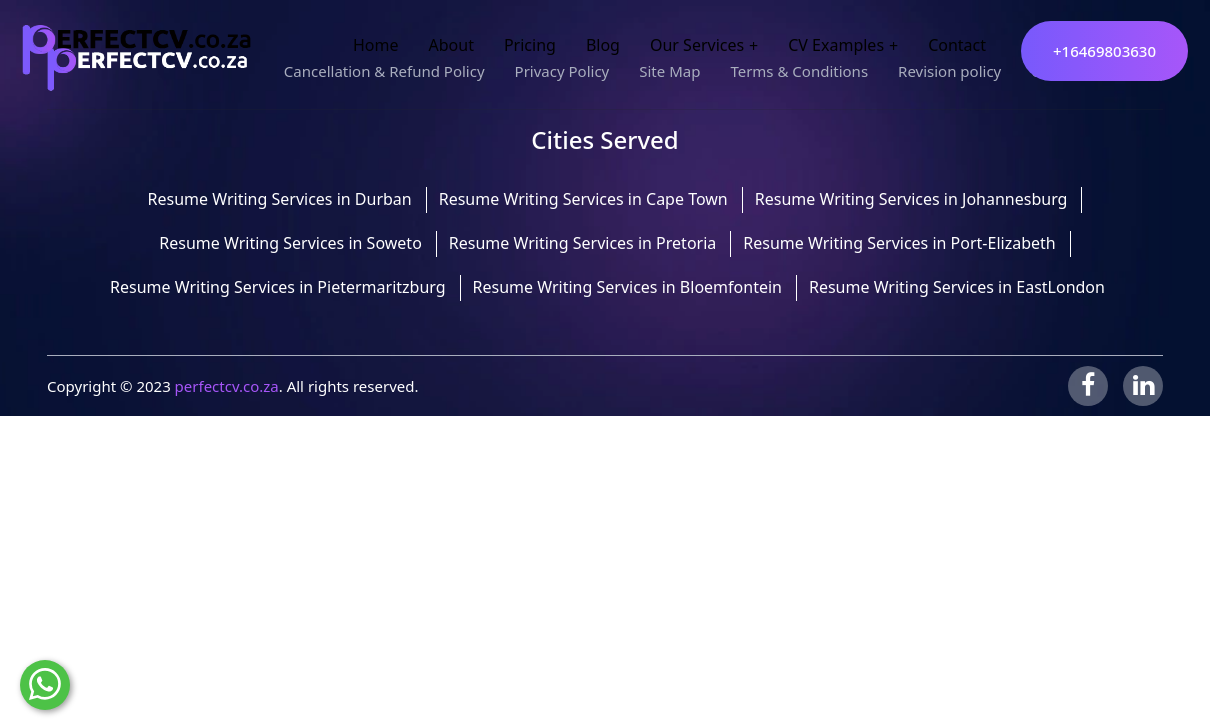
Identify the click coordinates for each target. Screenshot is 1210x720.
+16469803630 (1104, 51)
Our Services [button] (697, 45)
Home (376, 45)
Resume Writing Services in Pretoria (582, 243)
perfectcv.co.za (227, 386)
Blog (603, 45)
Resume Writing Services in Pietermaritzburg (278, 287)
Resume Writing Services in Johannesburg (911, 199)
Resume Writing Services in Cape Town (583, 199)
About (451, 45)
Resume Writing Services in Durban (280, 199)
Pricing (530, 45)
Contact (957, 45)
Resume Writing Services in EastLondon (957, 287)
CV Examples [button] (836, 45)
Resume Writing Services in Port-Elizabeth (899, 243)
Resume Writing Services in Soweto (290, 243)
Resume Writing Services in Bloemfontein (627, 287)
